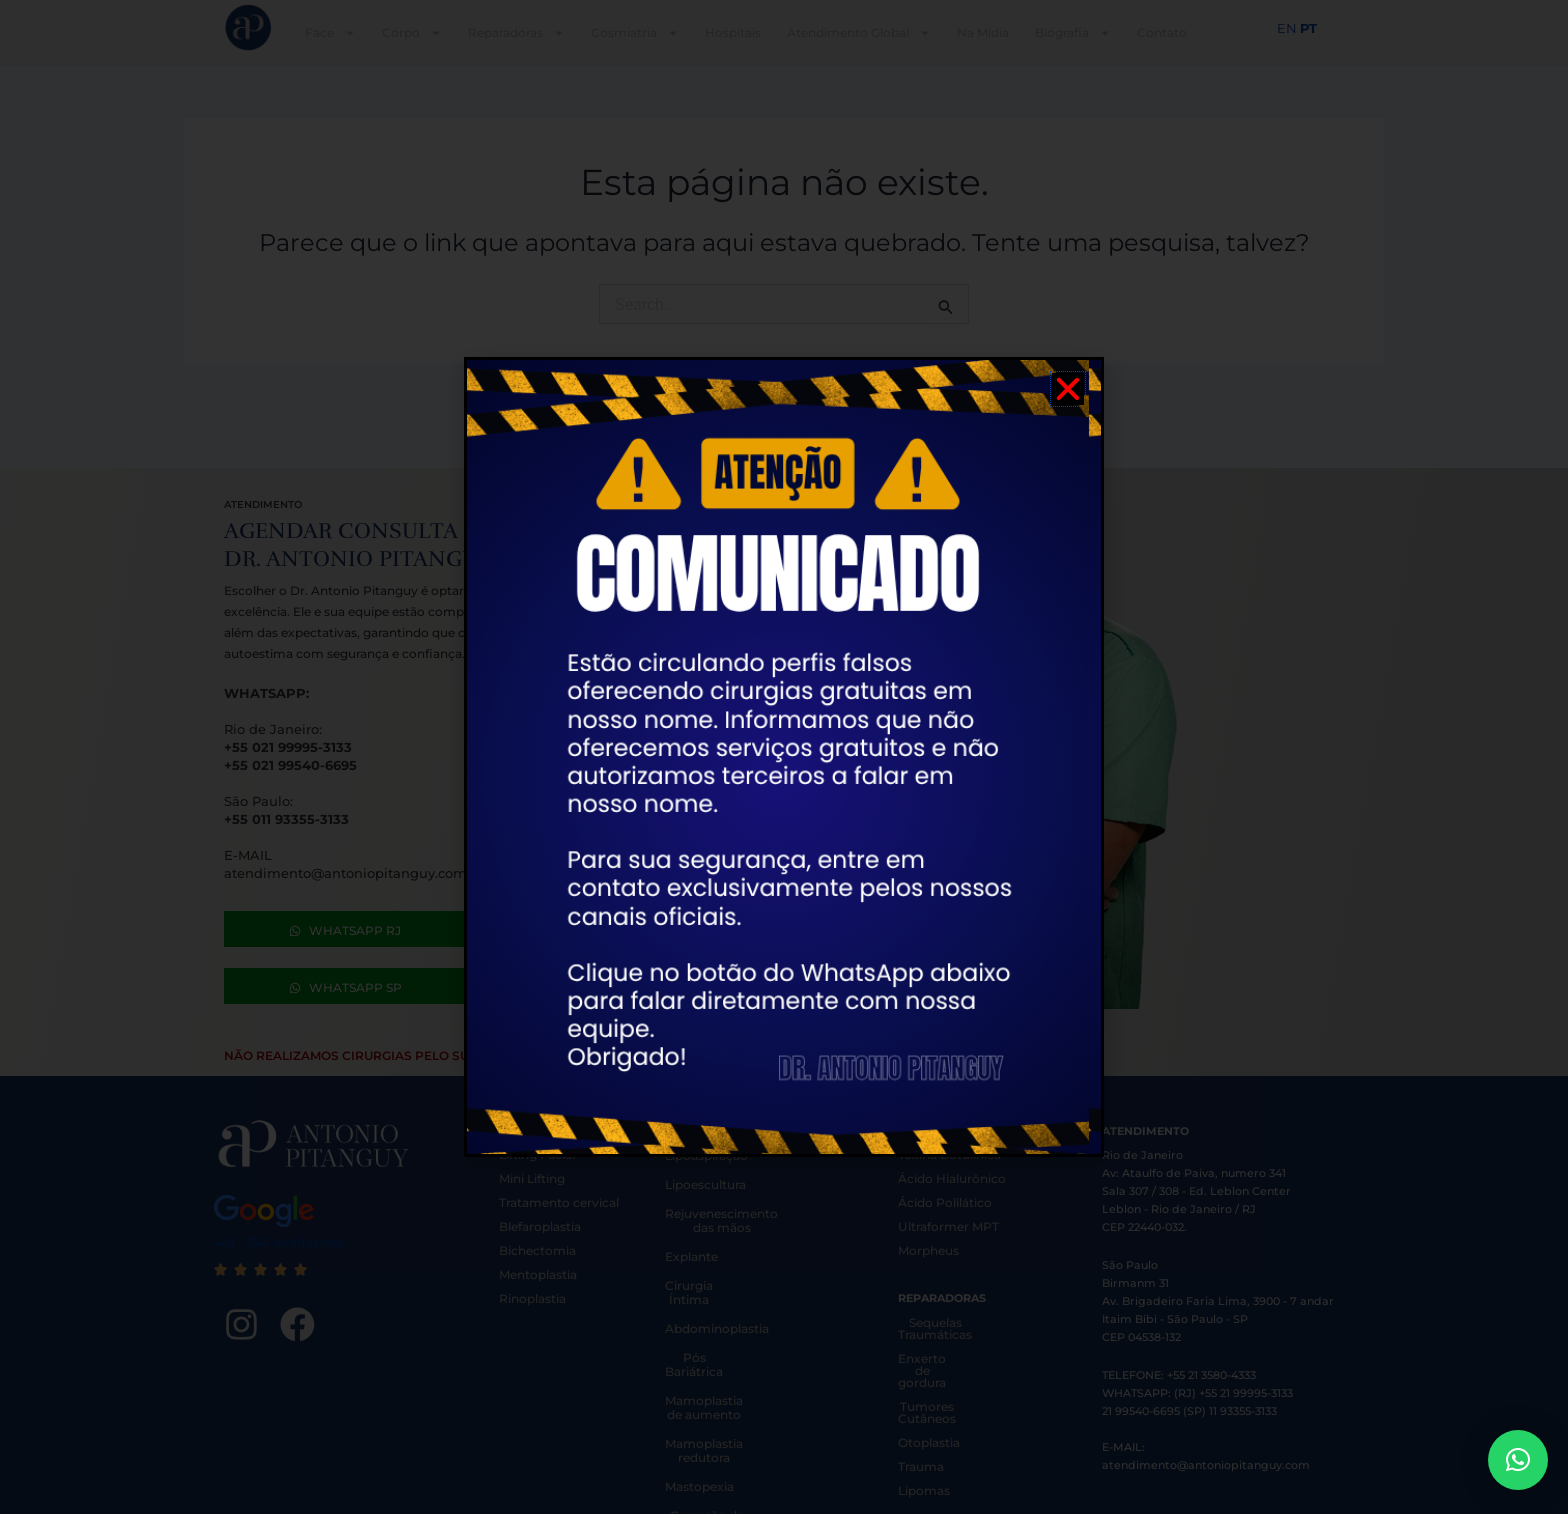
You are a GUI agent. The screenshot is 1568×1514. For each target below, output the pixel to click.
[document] (784, 757)
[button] (1518, 1460)
